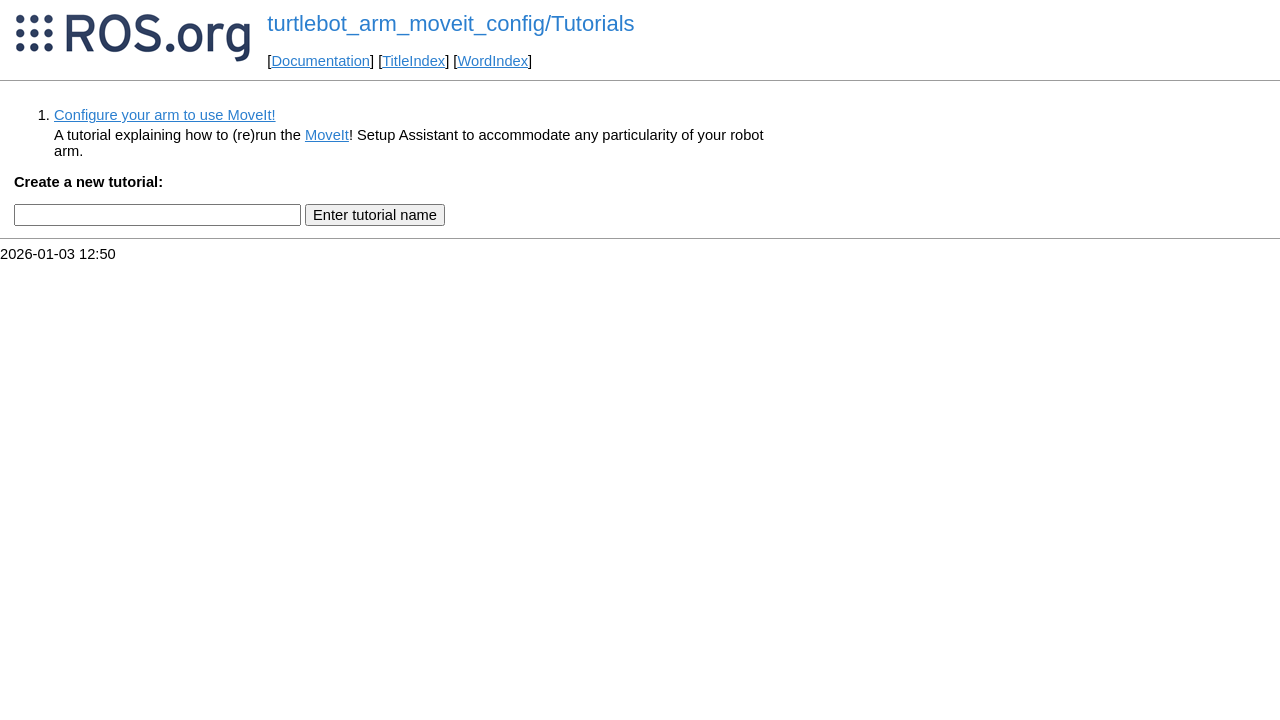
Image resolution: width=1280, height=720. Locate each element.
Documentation (320, 61)
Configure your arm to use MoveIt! (165, 115)
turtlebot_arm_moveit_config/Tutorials (450, 23)
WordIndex (492, 61)
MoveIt (327, 135)
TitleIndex (413, 61)
